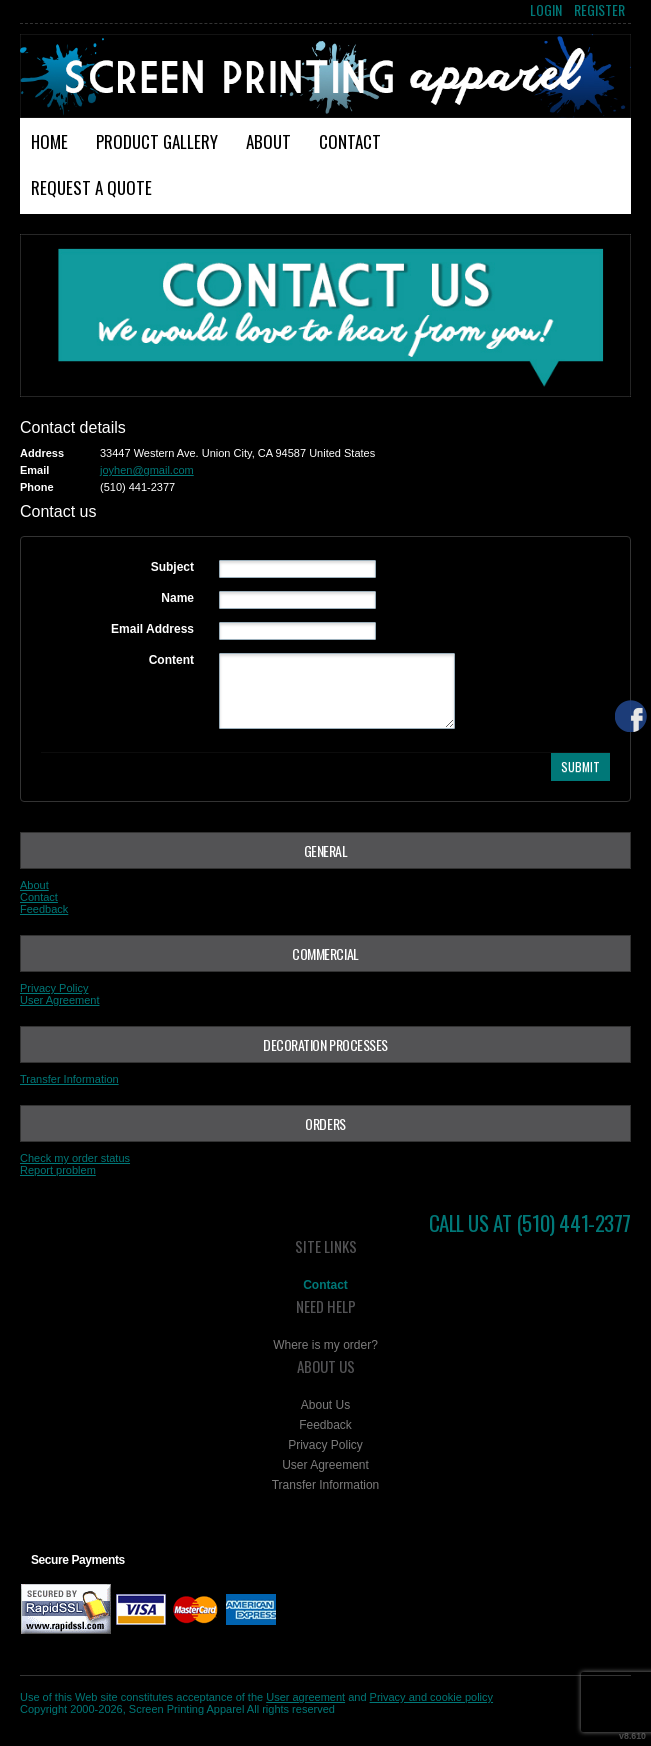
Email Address (152, 629)
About (268, 141)
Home (49, 141)
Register (599, 10)
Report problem (58, 1170)
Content (171, 660)
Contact (350, 141)
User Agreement (59, 1000)
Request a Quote (91, 187)
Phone (37, 487)
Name (177, 598)
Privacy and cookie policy (432, 1697)
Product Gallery (157, 141)
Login (546, 10)
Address (42, 453)
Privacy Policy (54, 988)
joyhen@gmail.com (147, 470)
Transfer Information (69, 1079)
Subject (172, 567)
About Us (325, 1405)
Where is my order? (325, 1345)
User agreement (305, 1697)
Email (34, 470)
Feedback (44, 909)
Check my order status (75, 1158)
